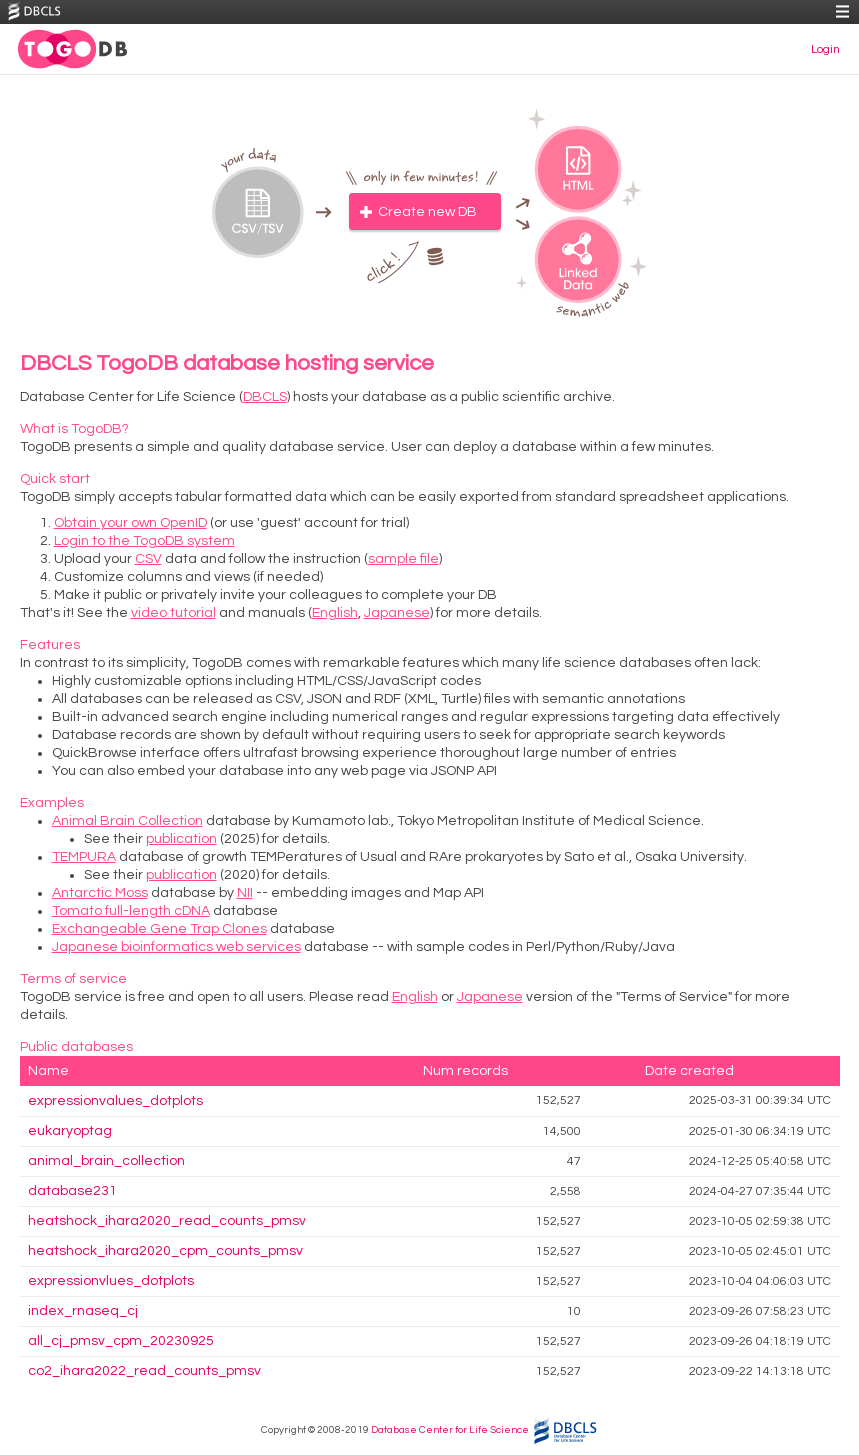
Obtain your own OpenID (130, 523)
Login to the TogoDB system (144, 541)
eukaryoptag (70, 1131)
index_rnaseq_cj (83, 1311)
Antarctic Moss (100, 893)
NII (245, 893)
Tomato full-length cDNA (131, 911)
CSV (148, 559)
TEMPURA (84, 857)
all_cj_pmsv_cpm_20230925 (121, 1341)
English (335, 613)
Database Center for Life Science (450, 1430)
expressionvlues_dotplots (111, 1281)
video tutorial (173, 613)
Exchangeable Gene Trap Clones (159, 929)
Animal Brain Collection (127, 821)
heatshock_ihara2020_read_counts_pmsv (167, 1221)
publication (181, 839)
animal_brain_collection (106, 1161)
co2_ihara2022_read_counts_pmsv (144, 1371)
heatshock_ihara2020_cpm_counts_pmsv (165, 1251)
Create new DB (427, 212)
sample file (403, 559)
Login (825, 49)
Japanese (397, 613)
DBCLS (265, 397)
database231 (72, 1191)
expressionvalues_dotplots (115, 1101)
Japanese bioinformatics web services (176, 947)
